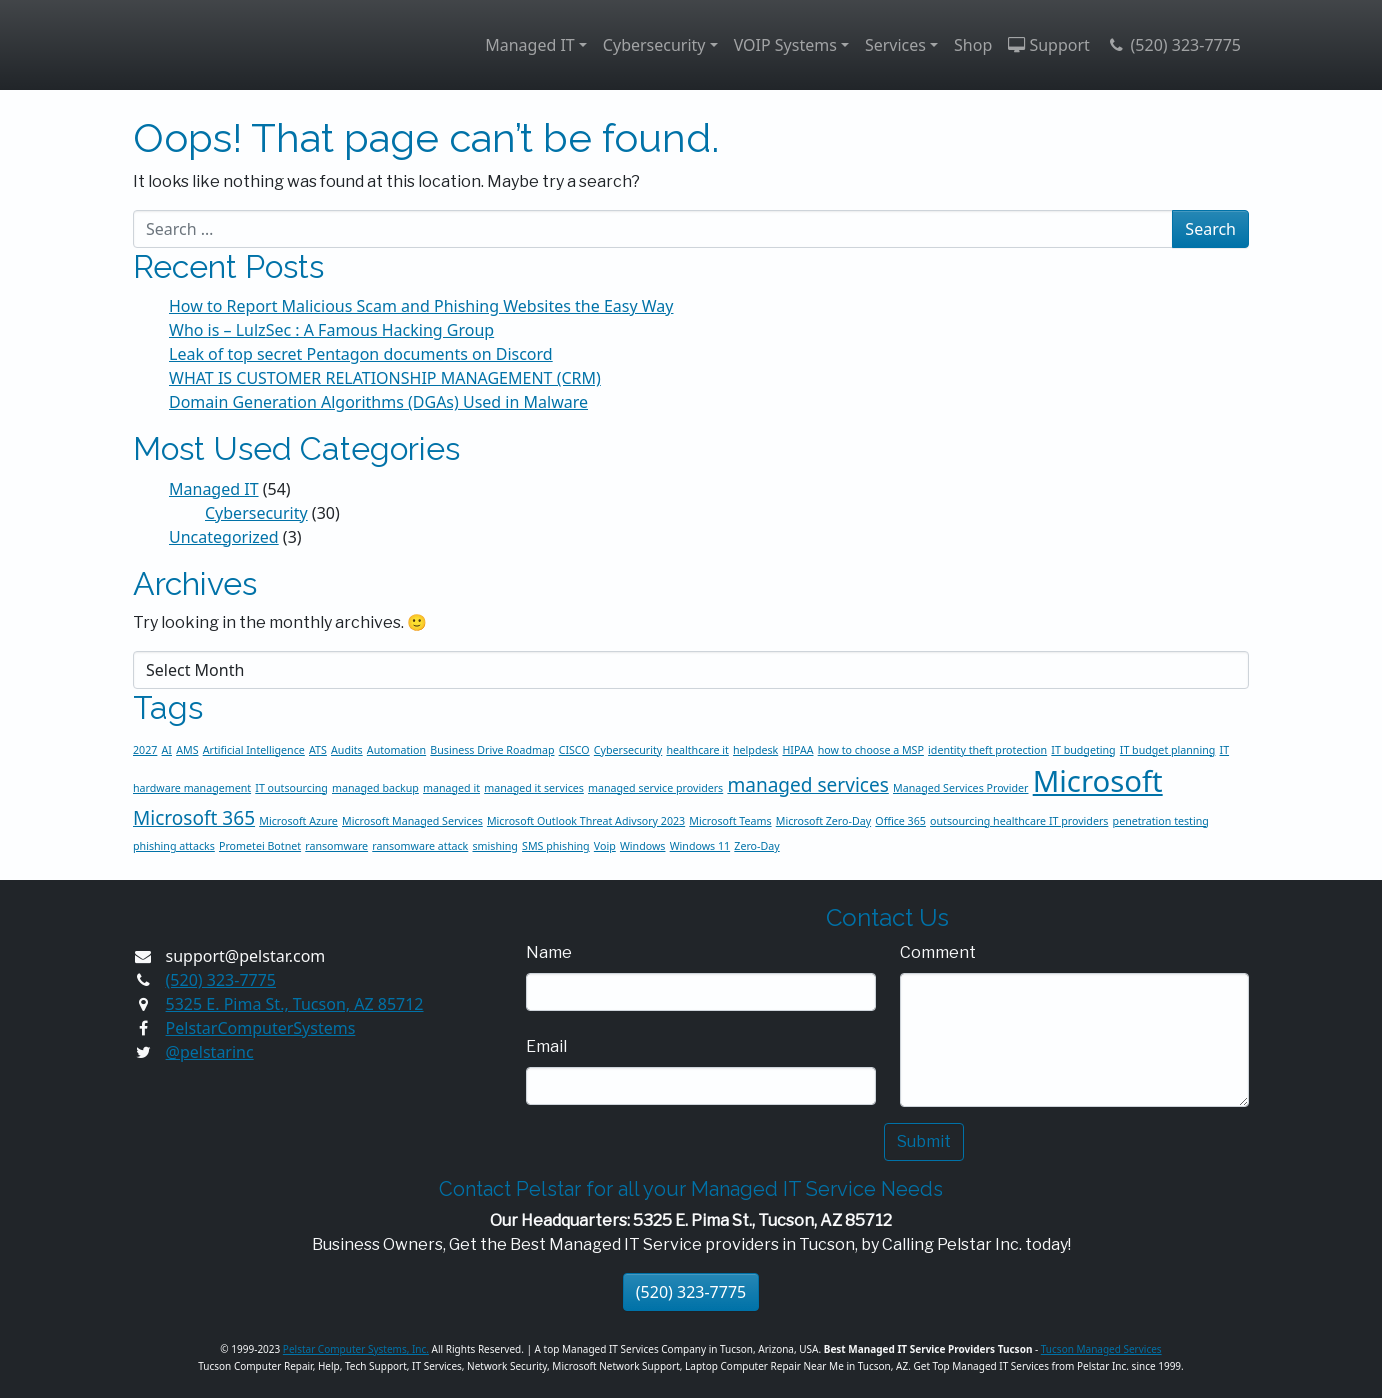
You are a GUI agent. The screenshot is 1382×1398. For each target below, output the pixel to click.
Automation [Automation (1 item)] (396, 750)
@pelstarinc (210, 1052)
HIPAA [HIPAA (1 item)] (797, 750)
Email (546, 1046)
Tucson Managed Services (1101, 1349)
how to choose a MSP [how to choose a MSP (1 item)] (871, 750)
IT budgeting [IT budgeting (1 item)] (1083, 750)
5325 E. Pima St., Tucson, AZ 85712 (295, 1004)
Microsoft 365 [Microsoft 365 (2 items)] (194, 818)
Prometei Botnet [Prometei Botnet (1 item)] (260, 846)
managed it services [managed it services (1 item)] (534, 788)
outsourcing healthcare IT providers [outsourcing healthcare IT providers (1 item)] (1019, 821)
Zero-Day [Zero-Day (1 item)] (756, 846)
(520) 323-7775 (1173, 45)
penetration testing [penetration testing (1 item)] (1161, 821)
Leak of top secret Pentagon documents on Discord (361, 354)
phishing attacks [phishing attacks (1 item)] (174, 846)
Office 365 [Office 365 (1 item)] (900, 821)
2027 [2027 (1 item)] (145, 750)
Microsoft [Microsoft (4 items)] (1098, 781)
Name (549, 952)
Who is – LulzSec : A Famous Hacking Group (331, 330)
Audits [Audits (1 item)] (347, 750)
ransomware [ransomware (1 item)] (336, 846)
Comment (938, 952)
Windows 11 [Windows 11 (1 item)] (700, 846)
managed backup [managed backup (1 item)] (375, 788)
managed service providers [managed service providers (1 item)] (655, 788)
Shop (973, 45)
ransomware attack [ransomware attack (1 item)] (420, 846)
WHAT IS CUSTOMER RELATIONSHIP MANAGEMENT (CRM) (385, 378)
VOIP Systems (785, 45)
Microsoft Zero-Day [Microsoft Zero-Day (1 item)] (823, 821)
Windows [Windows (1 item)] (643, 846)
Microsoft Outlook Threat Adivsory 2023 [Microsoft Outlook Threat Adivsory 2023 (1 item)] (586, 821)
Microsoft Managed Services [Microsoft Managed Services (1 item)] (412, 821)
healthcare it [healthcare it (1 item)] (697, 750)
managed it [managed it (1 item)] (451, 788)
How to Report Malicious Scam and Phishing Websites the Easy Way (421, 306)
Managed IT (530, 45)
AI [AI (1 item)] (167, 750)
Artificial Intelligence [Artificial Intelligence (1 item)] (254, 750)
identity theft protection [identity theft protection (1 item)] (987, 750)
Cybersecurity (654, 45)
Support (1049, 45)
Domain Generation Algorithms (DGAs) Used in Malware (378, 402)
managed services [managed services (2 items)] (807, 785)
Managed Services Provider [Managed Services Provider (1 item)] (961, 788)
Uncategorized (224, 537)
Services (895, 45)
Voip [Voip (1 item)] (605, 846)
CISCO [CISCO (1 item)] (574, 750)
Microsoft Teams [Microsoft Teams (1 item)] (730, 821)
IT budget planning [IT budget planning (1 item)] (1168, 750)
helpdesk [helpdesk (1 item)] (755, 750)
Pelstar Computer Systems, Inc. (356, 1349)
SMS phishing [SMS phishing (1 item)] (556, 846)
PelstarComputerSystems (261, 1028)
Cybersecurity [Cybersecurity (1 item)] (628, 750)
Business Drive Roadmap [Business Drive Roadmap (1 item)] (492, 750)
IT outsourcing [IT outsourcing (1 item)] (291, 788)
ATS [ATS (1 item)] (318, 750)
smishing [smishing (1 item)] (494, 846)
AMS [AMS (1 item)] (187, 750)
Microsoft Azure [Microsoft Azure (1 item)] (298, 821)
